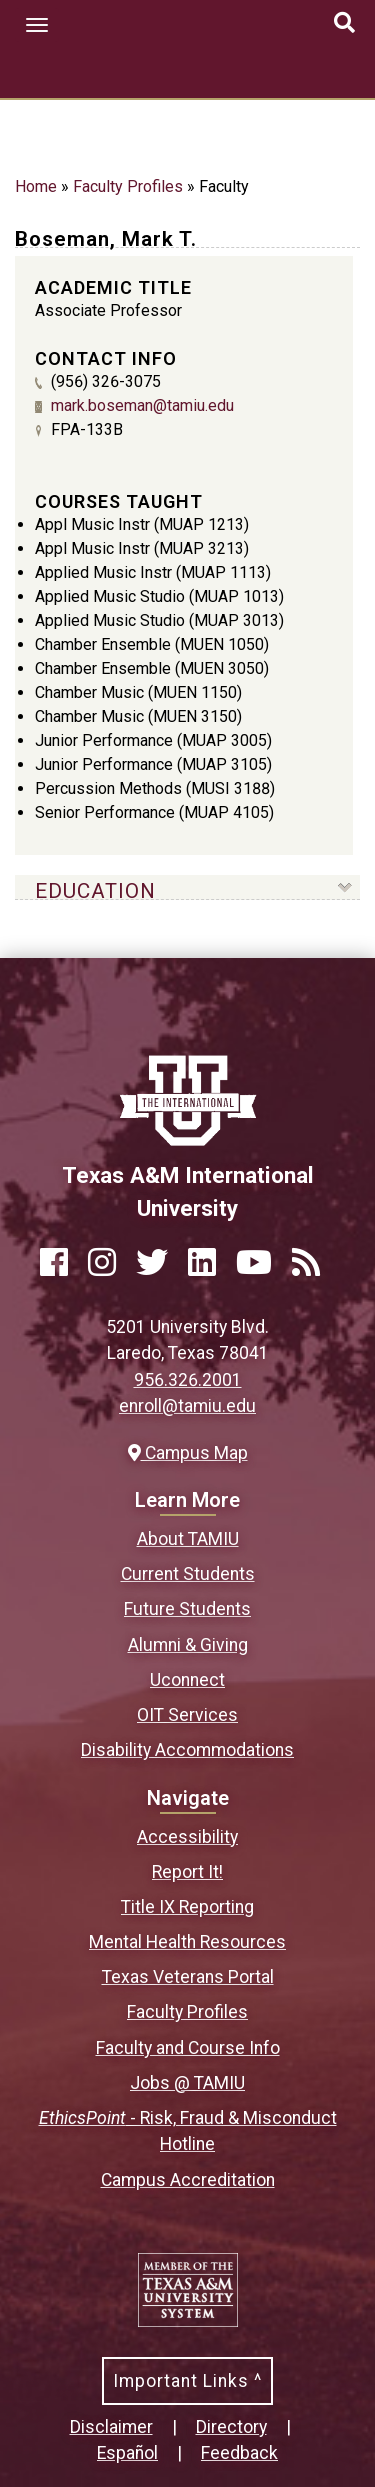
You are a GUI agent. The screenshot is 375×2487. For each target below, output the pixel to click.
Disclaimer (111, 2427)
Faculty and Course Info (188, 2048)
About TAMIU (188, 1539)
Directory (231, 2427)
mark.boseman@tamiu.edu (142, 405)
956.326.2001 (188, 1380)
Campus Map (188, 1453)
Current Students (188, 1574)
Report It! (187, 1872)
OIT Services (187, 1715)
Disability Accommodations (187, 1750)
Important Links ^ (187, 2381)
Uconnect (187, 1680)
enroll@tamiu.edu (187, 1406)
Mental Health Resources (187, 1942)
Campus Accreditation (188, 2180)
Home (36, 186)
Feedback (239, 2453)
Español (127, 2453)
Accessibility (187, 1837)
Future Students (187, 1609)
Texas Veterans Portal (188, 1977)
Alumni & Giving (188, 1645)
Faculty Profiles (128, 186)
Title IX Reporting (187, 1907)
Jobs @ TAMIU (187, 2083)
